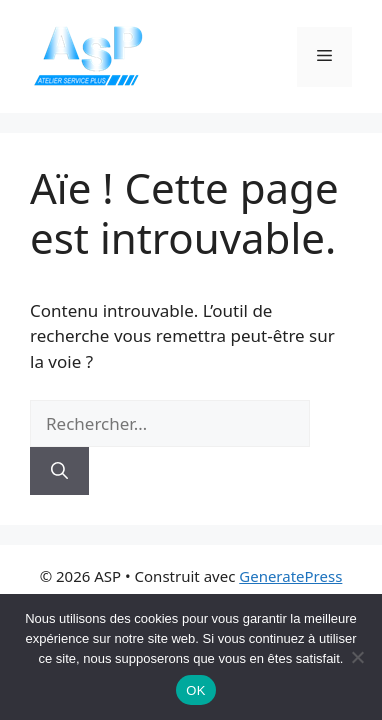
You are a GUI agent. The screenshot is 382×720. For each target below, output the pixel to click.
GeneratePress (290, 576)
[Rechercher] (59, 471)
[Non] (357, 657)
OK (195, 690)
